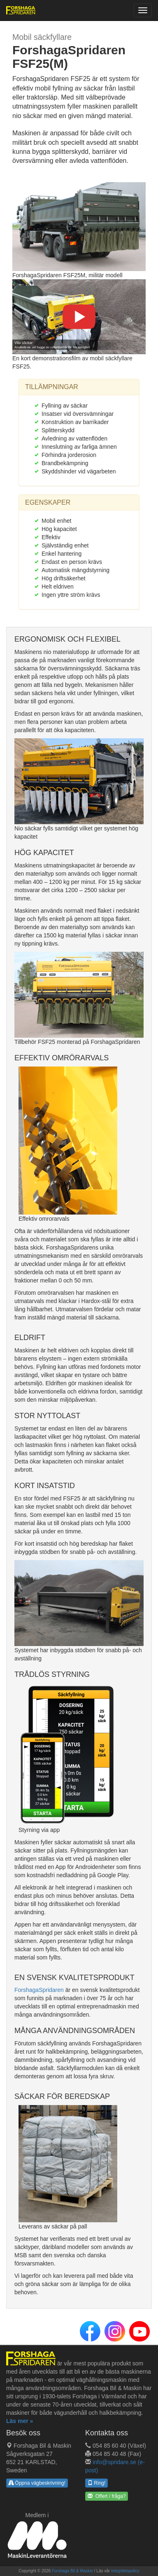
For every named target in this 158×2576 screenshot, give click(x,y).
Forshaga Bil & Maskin (72, 2571)
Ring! (96, 2483)
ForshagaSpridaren (39, 1990)
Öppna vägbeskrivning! (37, 2483)
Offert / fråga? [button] (106, 2496)
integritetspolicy (125, 2571)
